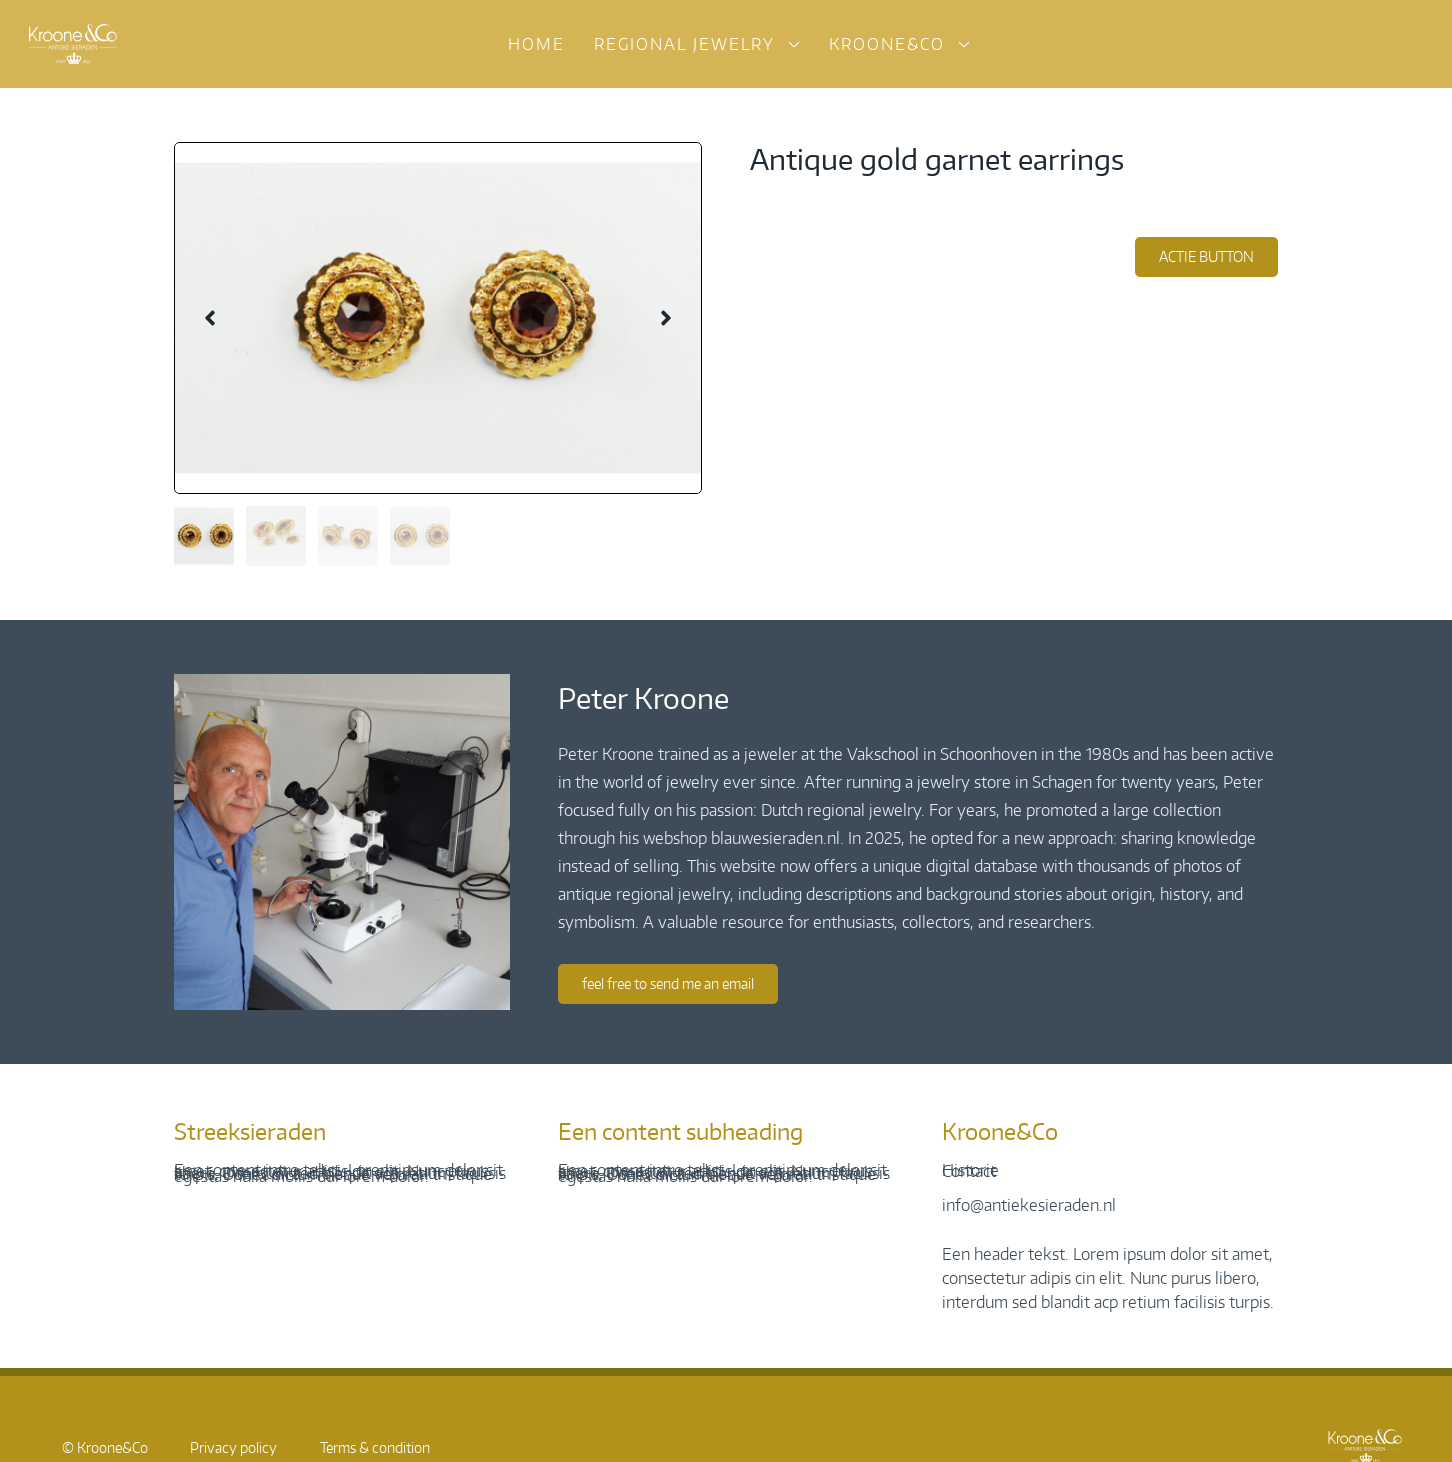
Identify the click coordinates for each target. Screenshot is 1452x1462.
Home (536, 44)
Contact (969, 1171)
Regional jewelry (684, 44)
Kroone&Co (887, 44)
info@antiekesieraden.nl (1029, 1205)
